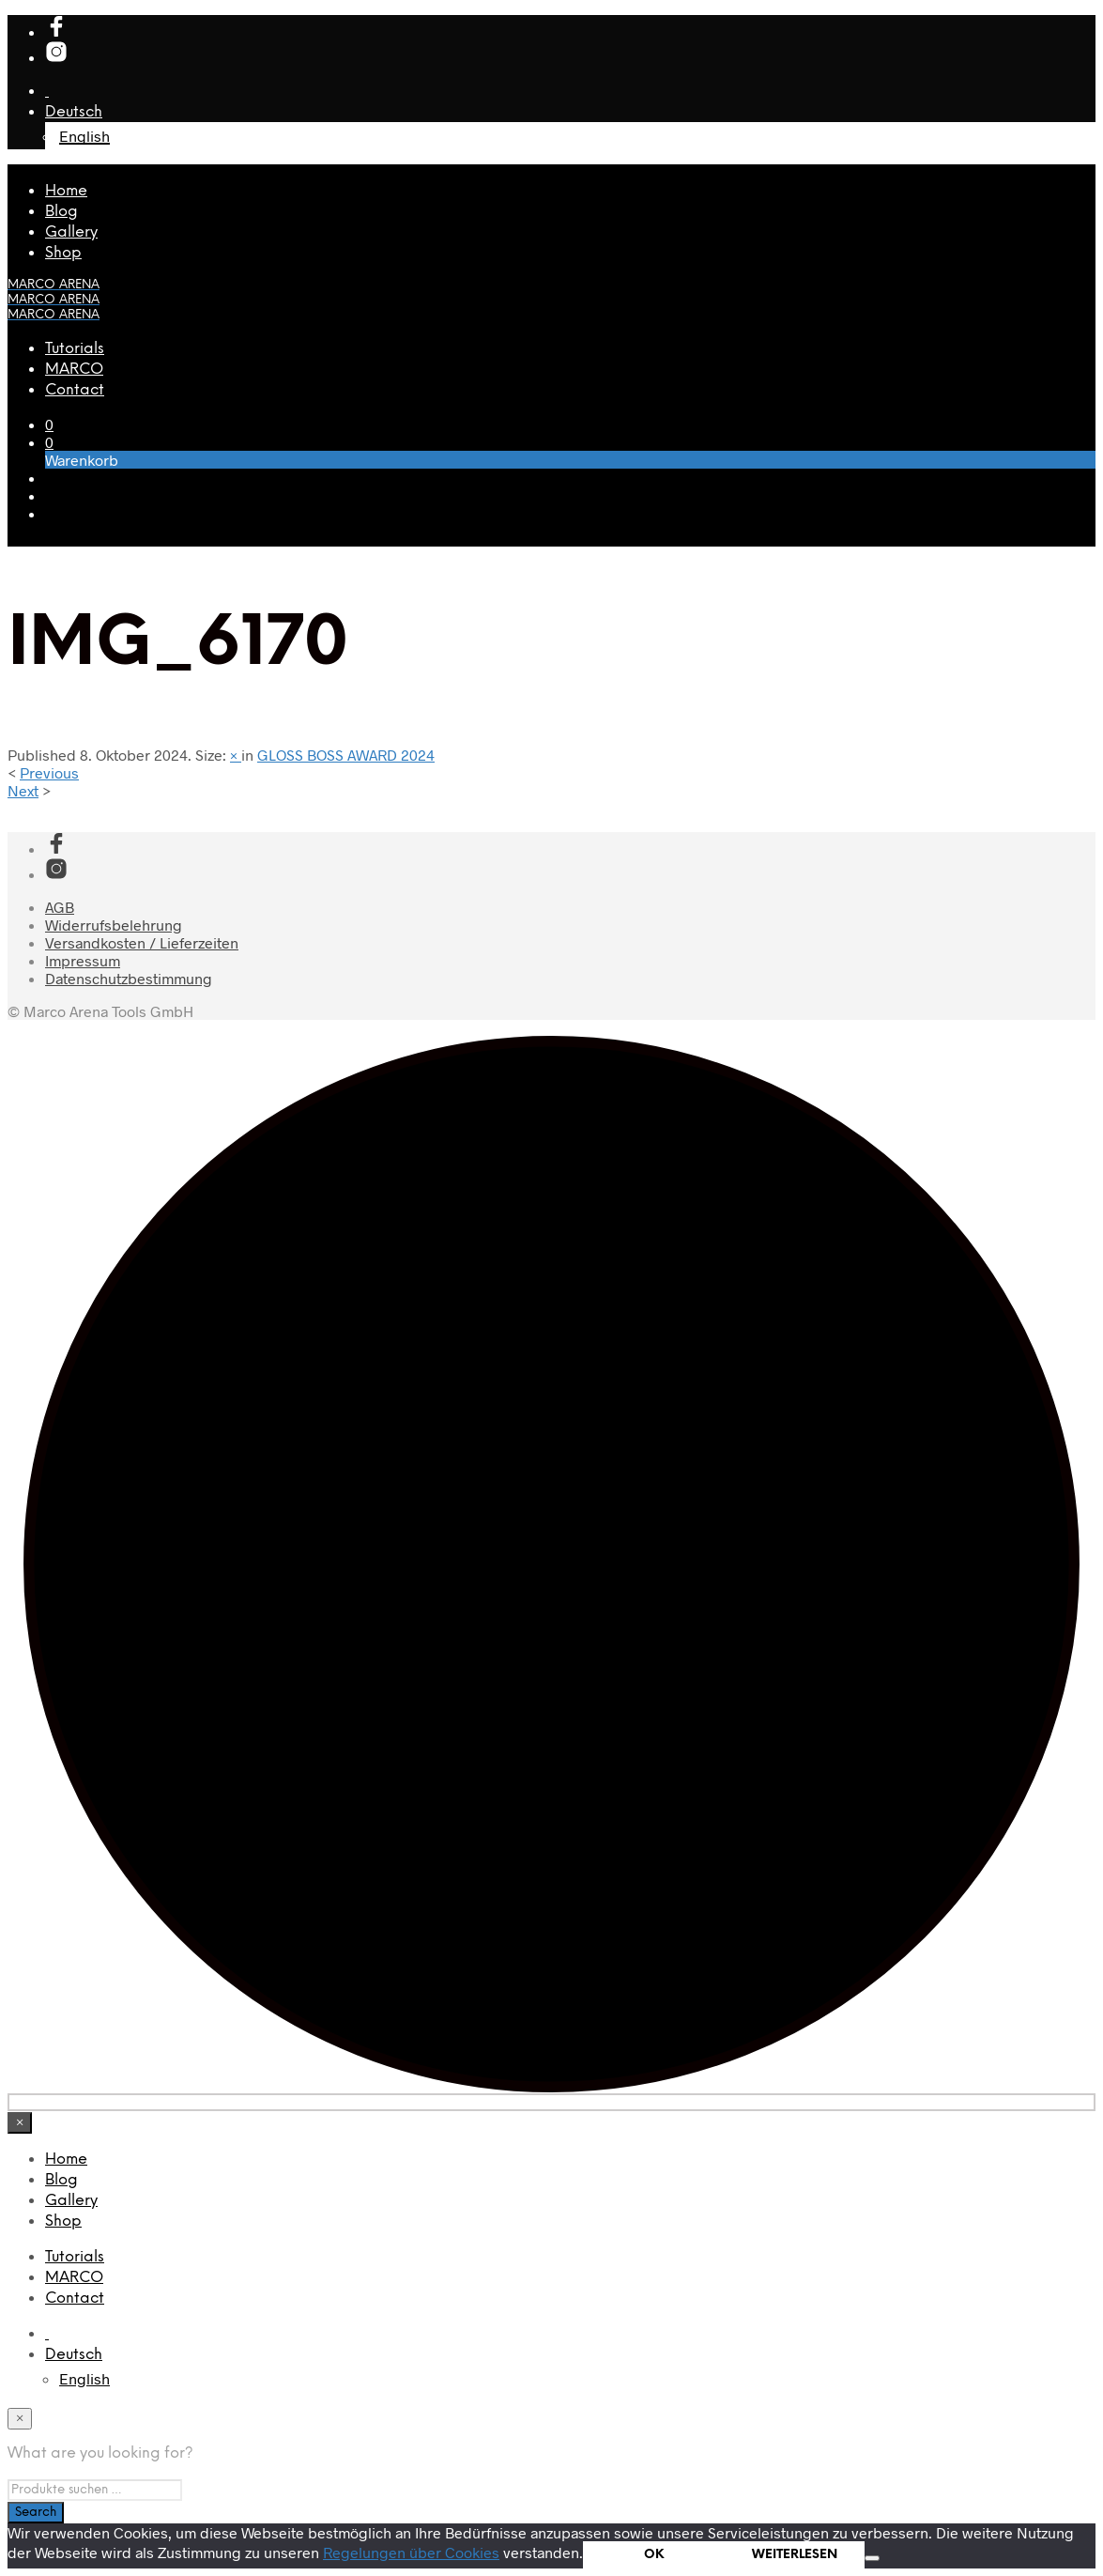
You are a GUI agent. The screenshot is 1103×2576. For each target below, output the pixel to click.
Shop (63, 253)
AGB (59, 907)
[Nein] (872, 2558)
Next (23, 790)
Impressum (82, 960)
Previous (49, 772)
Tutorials (74, 349)
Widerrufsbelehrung (113, 924)
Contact (74, 390)
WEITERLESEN (794, 2554)
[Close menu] (20, 2123)
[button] (49, 424)
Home (66, 191)
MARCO (74, 370)
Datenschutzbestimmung (128, 978)
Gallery (71, 232)
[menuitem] (73, 2355)
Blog (61, 212)
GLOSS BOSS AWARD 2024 (346, 755)
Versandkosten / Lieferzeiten (141, 942)
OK (654, 2554)
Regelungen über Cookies (411, 2552)
